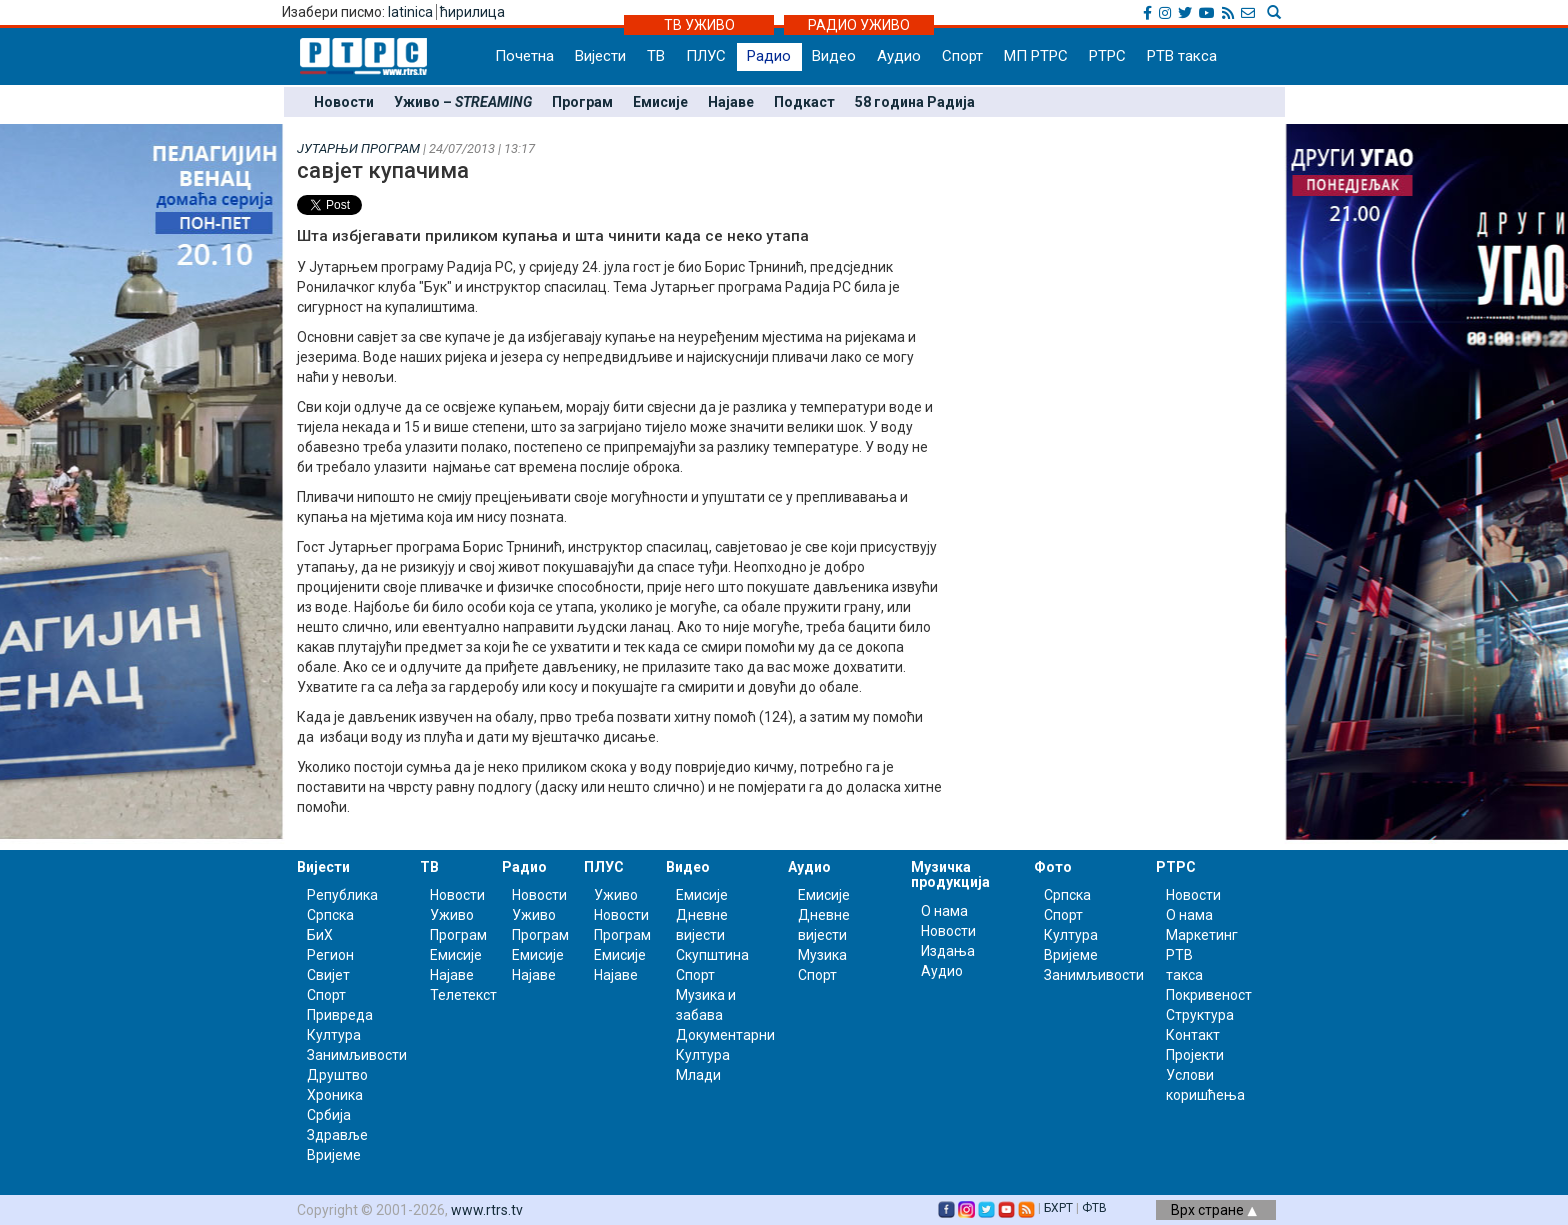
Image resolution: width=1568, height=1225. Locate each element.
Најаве (731, 102)
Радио (769, 56)
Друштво (337, 1075)
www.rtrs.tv (487, 1210)
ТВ (656, 56)
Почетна (524, 56)
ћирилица (472, 12)
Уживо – (463, 102)
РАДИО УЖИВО (859, 25)
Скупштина (712, 955)
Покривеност (1209, 995)
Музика (822, 955)
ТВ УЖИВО (699, 25)
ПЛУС (706, 56)
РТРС (1107, 56)
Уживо (452, 915)
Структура (1200, 1015)
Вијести (600, 56)
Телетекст (463, 995)
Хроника (335, 1095)
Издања (948, 951)
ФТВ (1094, 1208)
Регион (330, 955)
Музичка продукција (950, 874)
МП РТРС (1036, 56)
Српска (1067, 895)
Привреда (340, 1015)
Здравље (337, 1135)
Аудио (899, 56)
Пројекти (1195, 1055)
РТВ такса (1182, 56)
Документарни (725, 1035)
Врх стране (1214, 1210)
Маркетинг (1202, 935)
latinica (410, 12)
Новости (344, 102)
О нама (944, 911)
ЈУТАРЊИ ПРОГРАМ (358, 148)
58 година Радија (915, 102)
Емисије (660, 102)
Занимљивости (357, 1055)
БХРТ (1058, 1208)
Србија (329, 1115)
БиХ (320, 935)
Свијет (328, 975)
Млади (698, 1075)
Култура (334, 1035)
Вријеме (334, 1155)
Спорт (962, 56)
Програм (582, 102)
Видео (834, 56)
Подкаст (804, 102)
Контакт (1193, 1035)
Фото (1053, 867)
